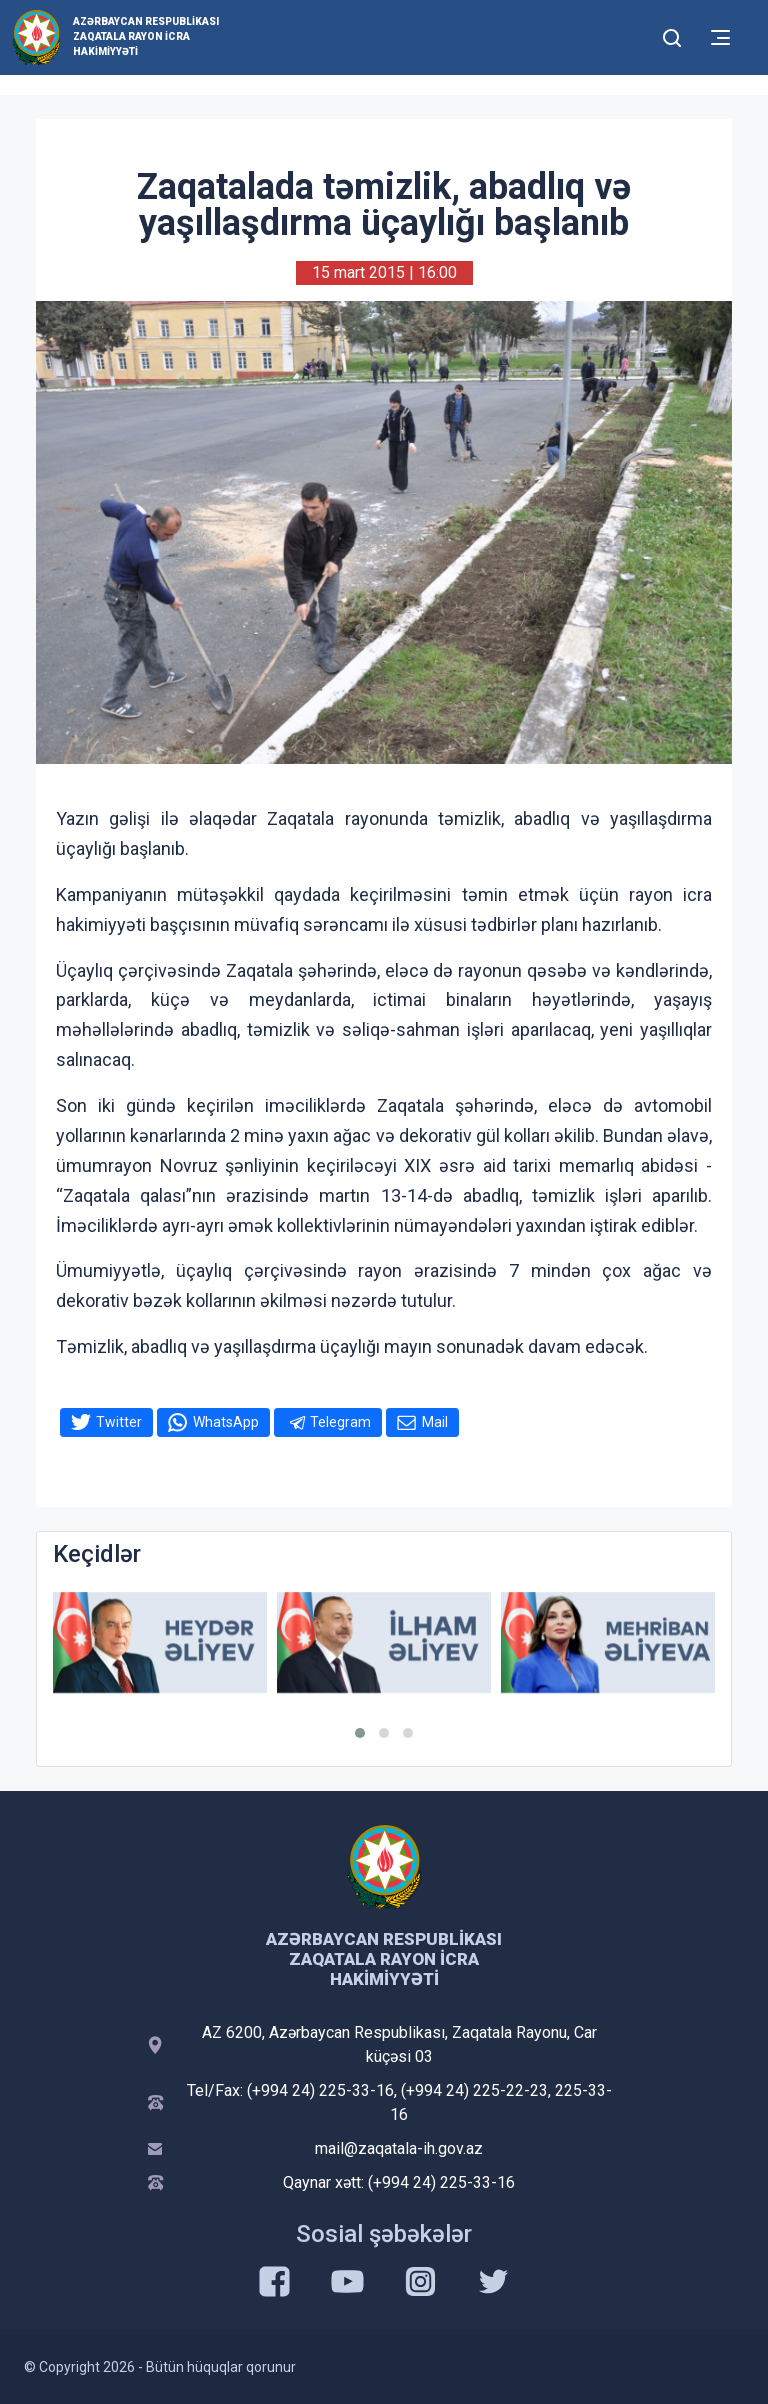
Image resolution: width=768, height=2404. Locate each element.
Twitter (119, 1422)
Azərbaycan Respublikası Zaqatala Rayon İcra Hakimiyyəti (146, 36)
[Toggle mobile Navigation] (720, 37)
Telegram (340, 1422)
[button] (360, 1733)
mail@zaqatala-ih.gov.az (399, 2148)
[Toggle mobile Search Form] (672, 35)
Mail (435, 1422)
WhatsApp (226, 1422)
